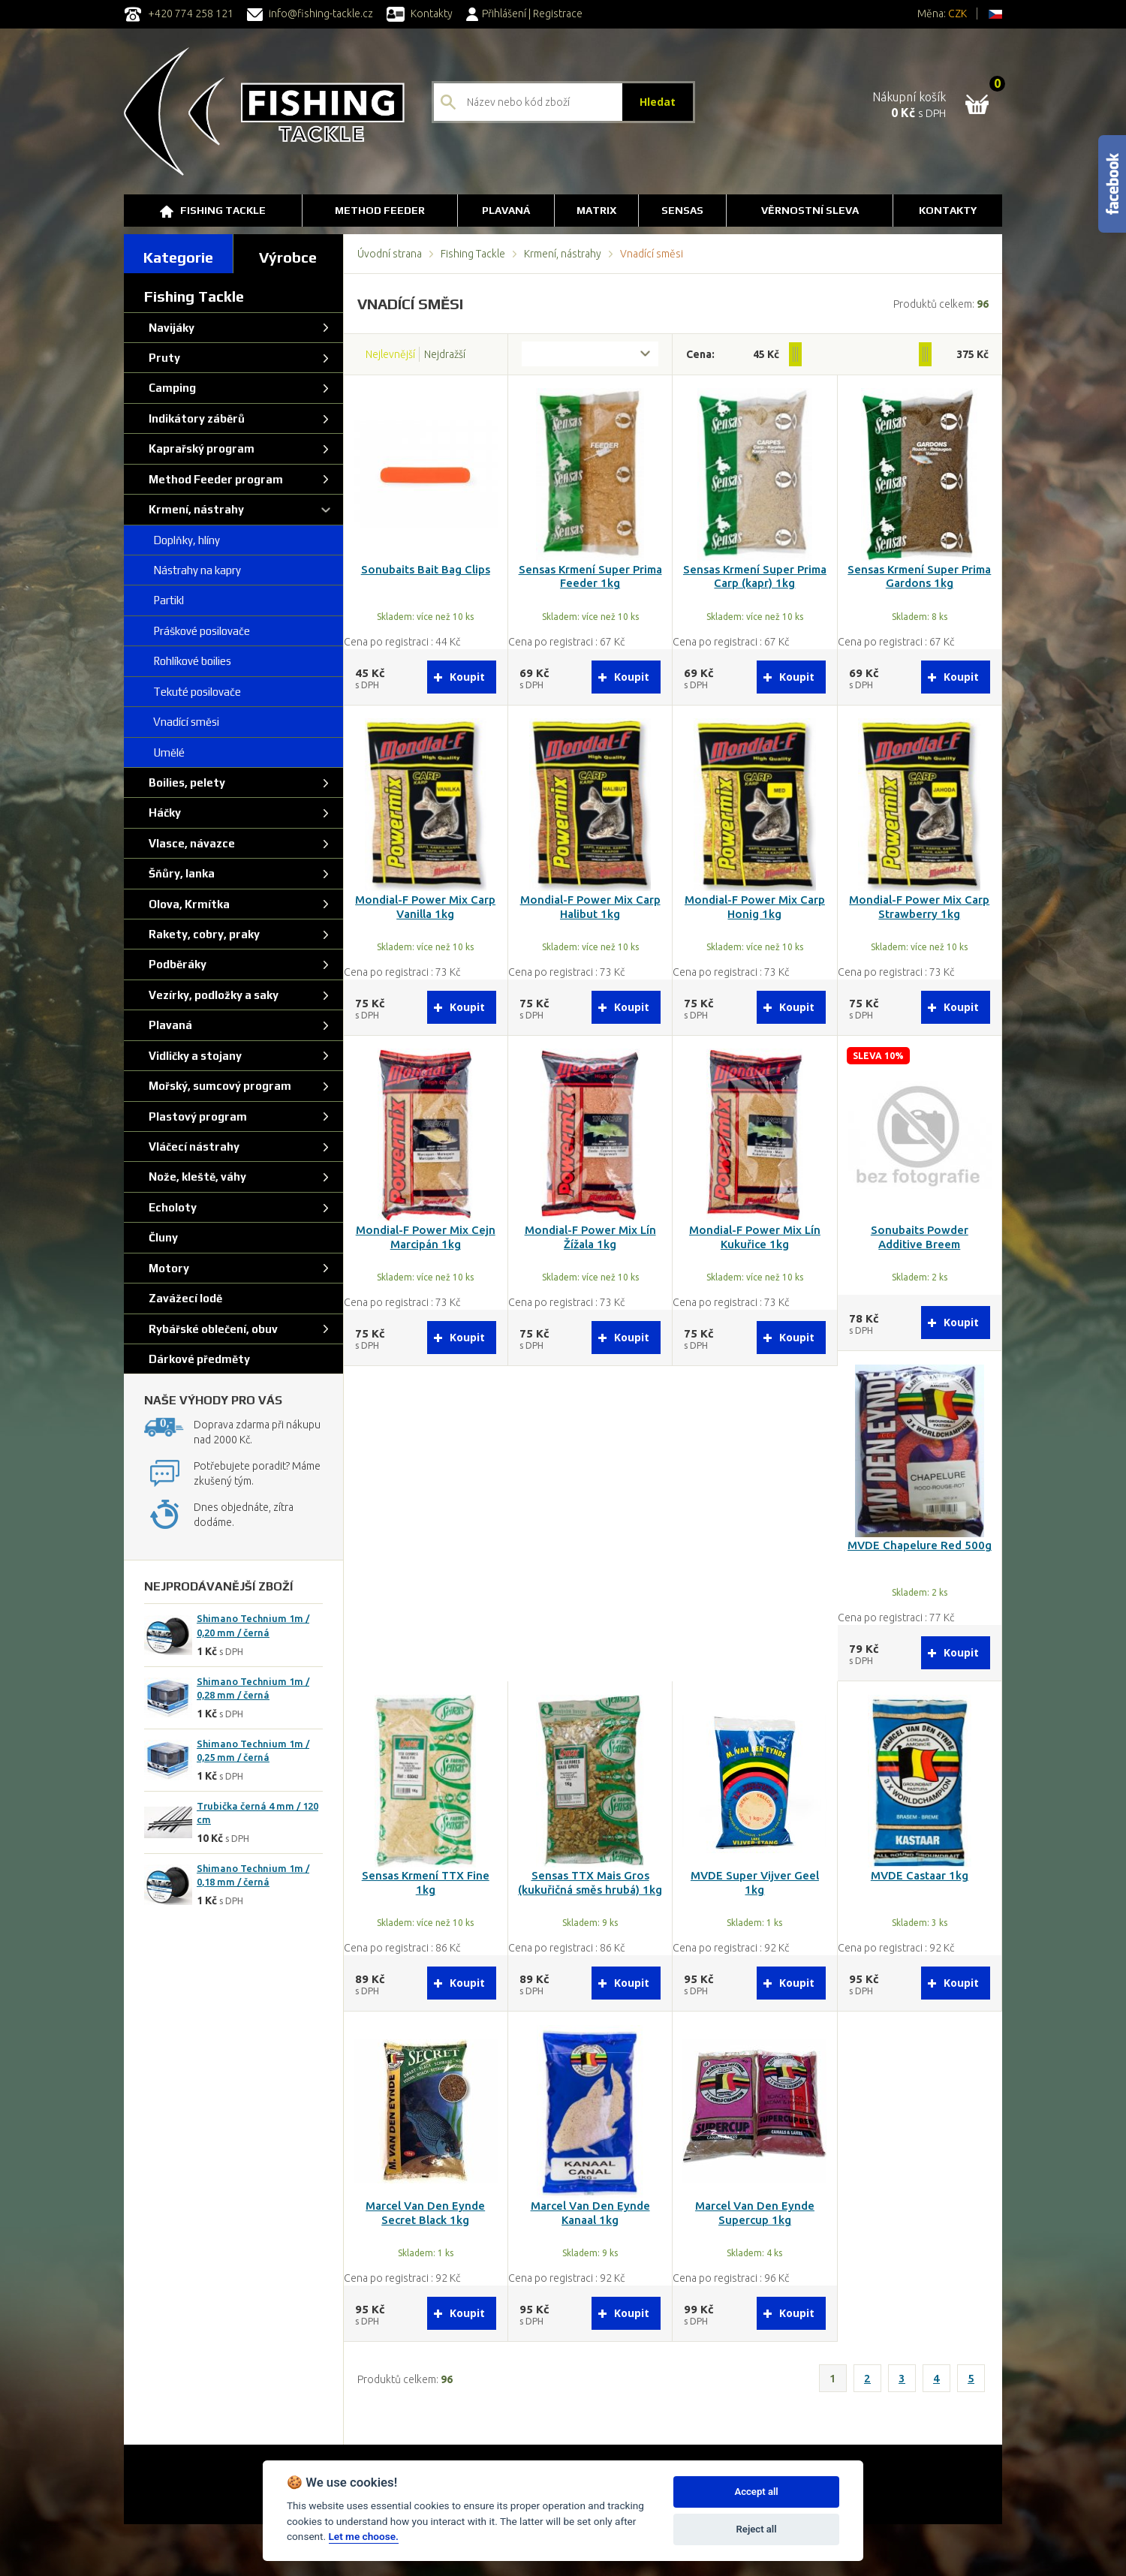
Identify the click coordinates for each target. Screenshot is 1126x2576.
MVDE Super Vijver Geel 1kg (755, 1882)
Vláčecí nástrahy (191, 1146)
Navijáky (169, 327)
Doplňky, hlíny (182, 540)
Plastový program (195, 1116)
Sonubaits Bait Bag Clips (425, 569)
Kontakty (420, 14)
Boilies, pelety (184, 782)
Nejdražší (444, 354)
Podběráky (175, 964)
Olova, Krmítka (187, 904)
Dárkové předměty (197, 1359)
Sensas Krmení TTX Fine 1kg (425, 1882)
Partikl (164, 600)
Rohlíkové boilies (187, 661)
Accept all (756, 2491)
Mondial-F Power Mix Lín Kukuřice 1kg (754, 1236)
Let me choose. (364, 2536)
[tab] (178, 253)
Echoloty (170, 1207)
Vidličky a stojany (193, 1055)
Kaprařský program (199, 448)
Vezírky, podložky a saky (211, 995)
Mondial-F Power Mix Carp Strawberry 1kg (919, 906)
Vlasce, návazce (189, 843)
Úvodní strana (389, 254)
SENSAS (682, 210)
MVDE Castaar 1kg (919, 1875)
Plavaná (506, 210)
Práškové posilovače (197, 630)
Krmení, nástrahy (562, 254)
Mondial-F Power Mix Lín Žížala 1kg (590, 1236)
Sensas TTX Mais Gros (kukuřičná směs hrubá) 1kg (590, 1882)
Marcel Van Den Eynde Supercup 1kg (754, 2212)
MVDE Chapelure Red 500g (920, 1545)
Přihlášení (496, 14)
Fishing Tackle (213, 211)
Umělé (164, 752)
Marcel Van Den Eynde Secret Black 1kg (425, 2212)
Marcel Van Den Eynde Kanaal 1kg (590, 2212)
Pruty (162, 357)
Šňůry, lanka (179, 873)
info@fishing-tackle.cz (310, 14)
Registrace (558, 14)
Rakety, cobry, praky (202, 934)
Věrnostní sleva (810, 210)
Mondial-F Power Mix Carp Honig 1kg (755, 906)
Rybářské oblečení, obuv (211, 1329)
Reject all (756, 2529)
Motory (166, 1268)
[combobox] (590, 354)
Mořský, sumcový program (217, 1085)
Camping (170, 387)
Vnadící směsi (181, 721)
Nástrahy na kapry (192, 570)
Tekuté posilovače (192, 691)
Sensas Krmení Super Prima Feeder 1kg (590, 576)
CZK (957, 14)
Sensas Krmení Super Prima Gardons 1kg (919, 576)
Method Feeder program (213, 479)
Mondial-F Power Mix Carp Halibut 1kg (590, 906)
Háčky (162, 812)
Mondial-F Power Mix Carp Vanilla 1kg (425, 906)
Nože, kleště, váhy (195, 1176)
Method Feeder (380, 210)
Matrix (596, 210)
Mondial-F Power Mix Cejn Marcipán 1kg (425, 1236)
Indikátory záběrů (194, 418)
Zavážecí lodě (183, 1298)
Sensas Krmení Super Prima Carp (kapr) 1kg (754, 576)
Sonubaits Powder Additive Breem (919, 1236)
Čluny (161, 1237)
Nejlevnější (390, 354)
